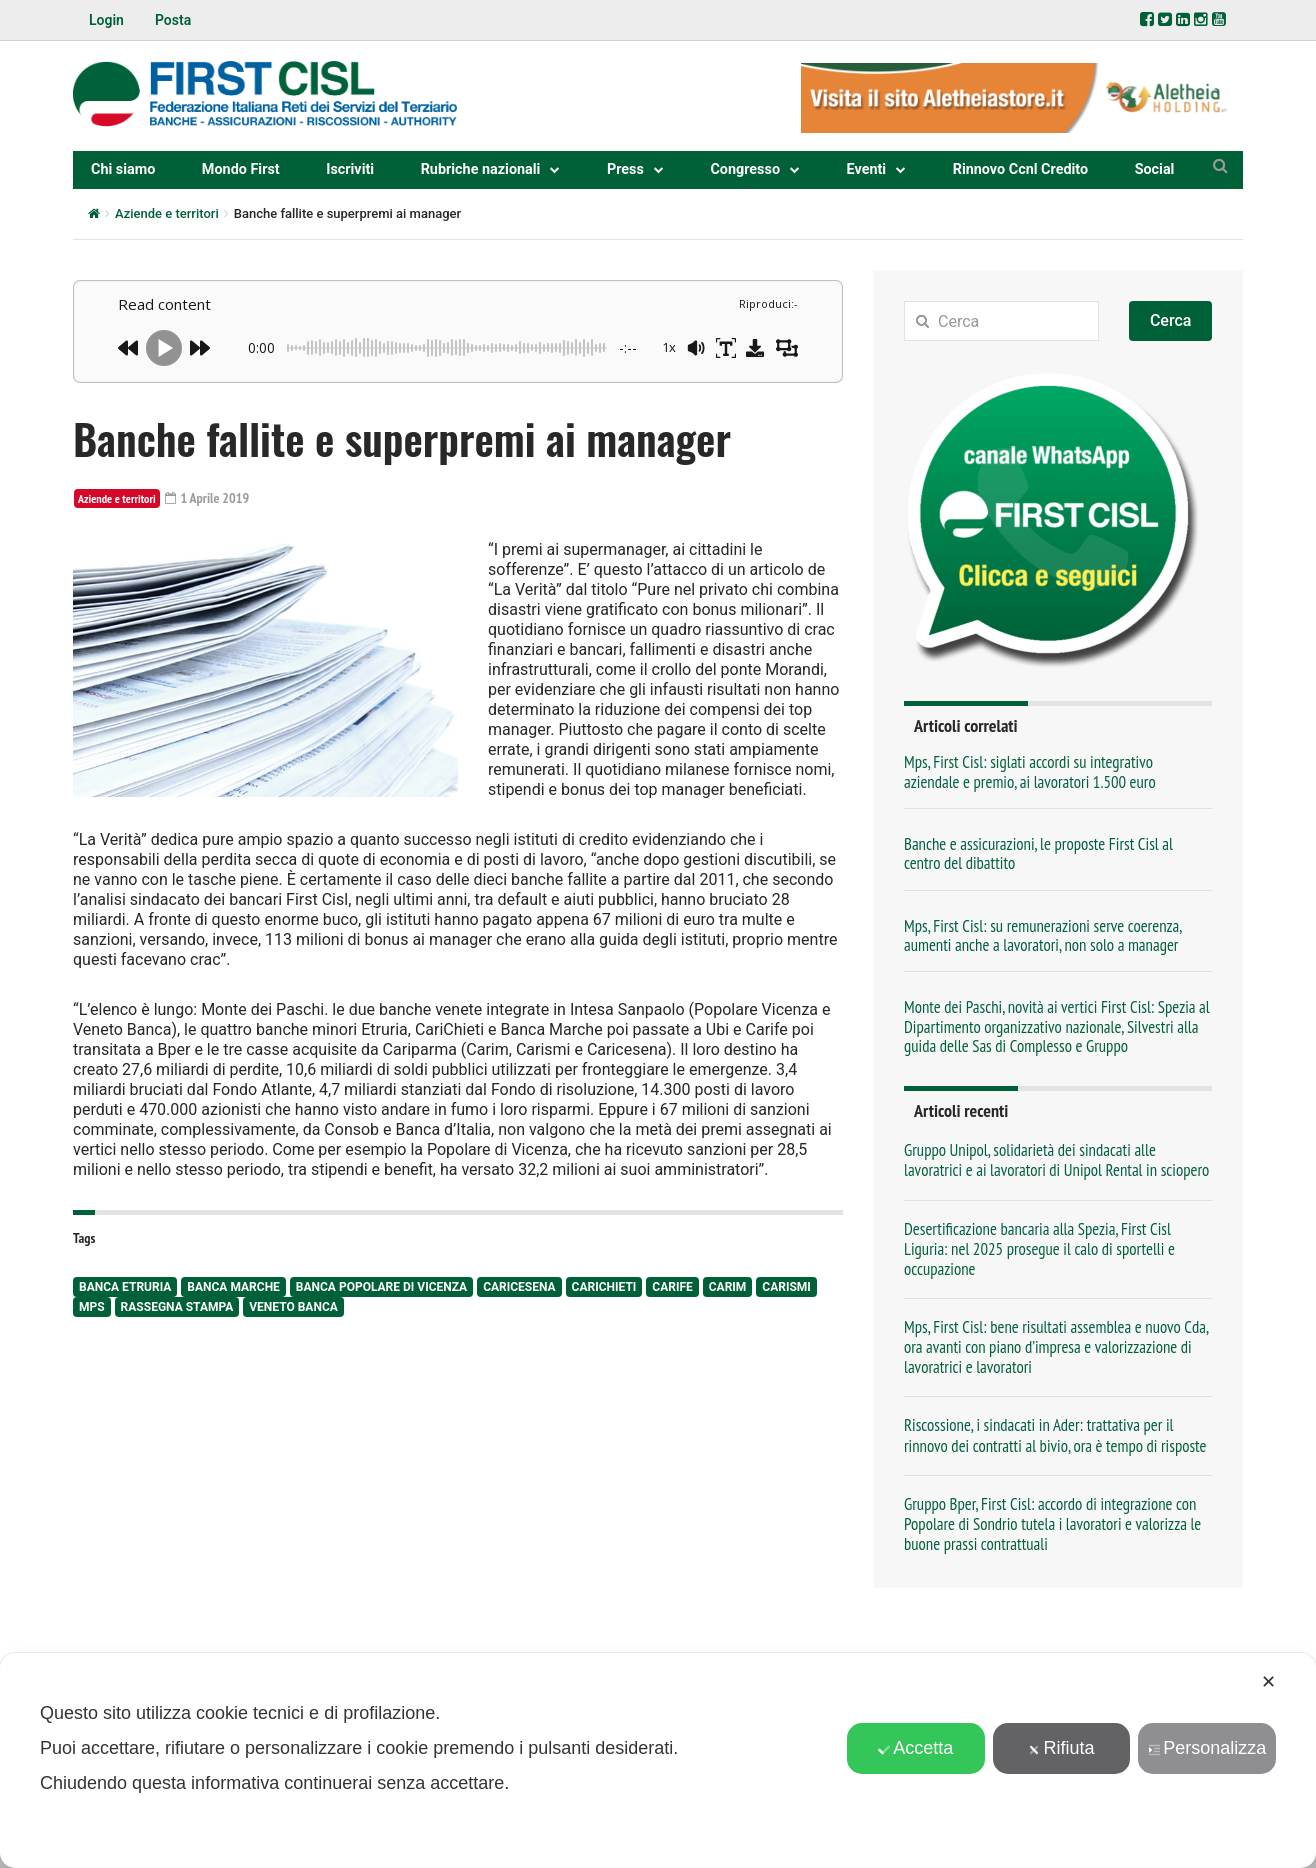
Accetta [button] (915, 1748)
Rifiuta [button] (1061, 1748)
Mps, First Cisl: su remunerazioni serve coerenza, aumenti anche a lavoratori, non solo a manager (1042, 935)
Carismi (786, 1287)
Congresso (745, 169)
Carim (728, 1287)
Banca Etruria (125, 1287)
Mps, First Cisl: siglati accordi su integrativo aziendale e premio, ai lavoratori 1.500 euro (1030, 771)
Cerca (1171, 320)
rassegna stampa (177, 1307)
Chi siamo (123, 169)
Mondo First (241, 169)
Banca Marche (233, 1287)
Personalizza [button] (1207, 1748)
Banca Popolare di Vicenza (381, 1287)
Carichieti (604, 1287)
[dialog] (658, 1760)
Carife (672, 1287)
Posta (173, 20)
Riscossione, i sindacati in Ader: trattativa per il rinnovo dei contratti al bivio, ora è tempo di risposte (1055, 1435)
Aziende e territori (167, 213)
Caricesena (519, 1287)
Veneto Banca (293, 1307)
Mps (92, 1307)
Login (106, 20)
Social (1155, 169)
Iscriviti (350, 169)
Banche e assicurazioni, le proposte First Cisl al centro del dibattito (1038, 853)
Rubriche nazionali (481, 169)
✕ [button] (1268, 1682)
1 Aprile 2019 (207, 498)
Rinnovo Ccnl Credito (1020, 169)
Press (625, 169)
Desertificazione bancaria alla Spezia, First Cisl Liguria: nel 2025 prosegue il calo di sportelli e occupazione (1039, 1249)
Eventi (867, 169)
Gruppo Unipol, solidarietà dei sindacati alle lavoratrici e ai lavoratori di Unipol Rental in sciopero (1056, 1160)
